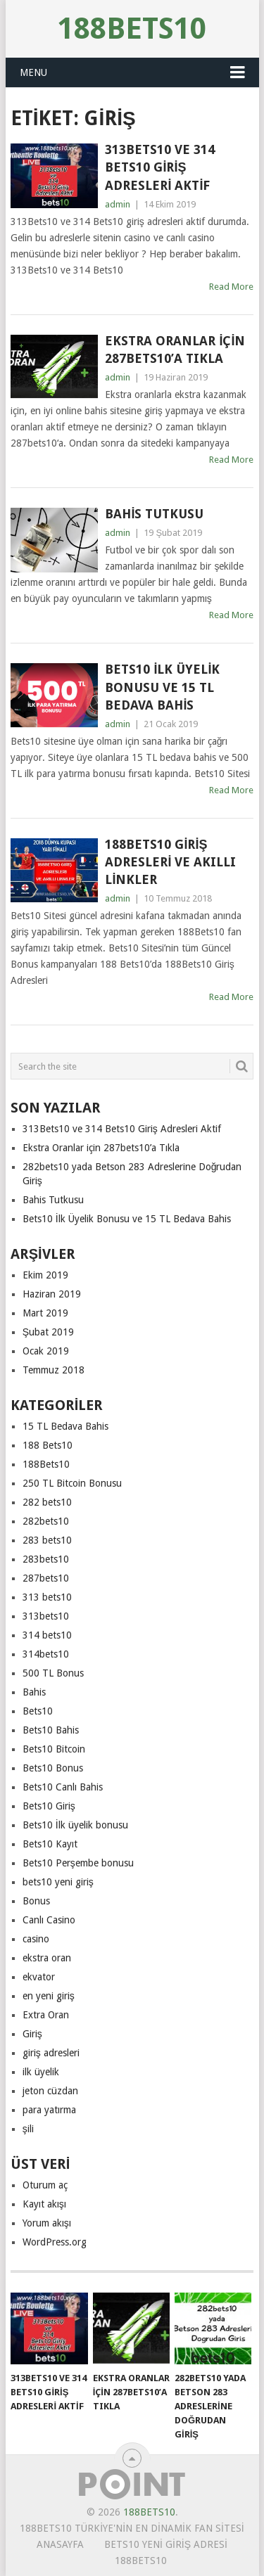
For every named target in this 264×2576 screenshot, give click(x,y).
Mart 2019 (45, 1313)
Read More (231, 286)
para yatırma (49, 2109)
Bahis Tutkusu (154, 513)
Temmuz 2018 (53, 1370)
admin (117, 204)
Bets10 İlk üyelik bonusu (75, 1825)
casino (36, 1938)
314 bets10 (47, 1635)
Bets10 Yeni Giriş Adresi (165, 2544)
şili (28, 2128)
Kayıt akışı (44, 2204)
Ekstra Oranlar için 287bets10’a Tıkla (175, 349)
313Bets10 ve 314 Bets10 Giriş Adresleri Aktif (160, 167)
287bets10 (46, 1578)
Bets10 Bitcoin (54, 1749)
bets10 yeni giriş (58, 1882)
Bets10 (38, 1711)
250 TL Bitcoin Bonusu (72, 1483)
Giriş (32, 2033)
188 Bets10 (48, 1445)
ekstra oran (47, 1957)
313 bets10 (47, 1597)
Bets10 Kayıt (50, 1844)
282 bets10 (47, 1502)
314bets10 (46, 1654)
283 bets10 (47, 1540)
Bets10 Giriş (49, 1806)
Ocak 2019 (46, 1351)
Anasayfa (60, 2544)
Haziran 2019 (52, 1294)
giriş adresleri (51, 2052)
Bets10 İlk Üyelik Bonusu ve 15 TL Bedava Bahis (162, 687)
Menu (33, 72)
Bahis (34, 1692)
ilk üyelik (41, 2071)
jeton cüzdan (50, 2090)
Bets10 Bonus (53, 1768)
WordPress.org (55, 2242)
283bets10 (46, 1559)
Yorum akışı (47, 2223)
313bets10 (46, 1616)
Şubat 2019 (48, 1332)
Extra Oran (46, 2014)
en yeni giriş (49, 1995)
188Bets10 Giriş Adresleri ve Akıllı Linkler (170, 862)
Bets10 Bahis (51, 1730)
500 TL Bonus (53, 1673)
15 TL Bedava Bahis (65, 1426)
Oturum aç (45, 2185)
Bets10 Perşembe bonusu (78, 1863)
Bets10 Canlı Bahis (63, 1787)
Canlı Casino (49, 1919)
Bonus (36, 1901)
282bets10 (46, 1521)
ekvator (39, 1976)
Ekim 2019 (45, 1275)
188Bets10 (132, 28)
